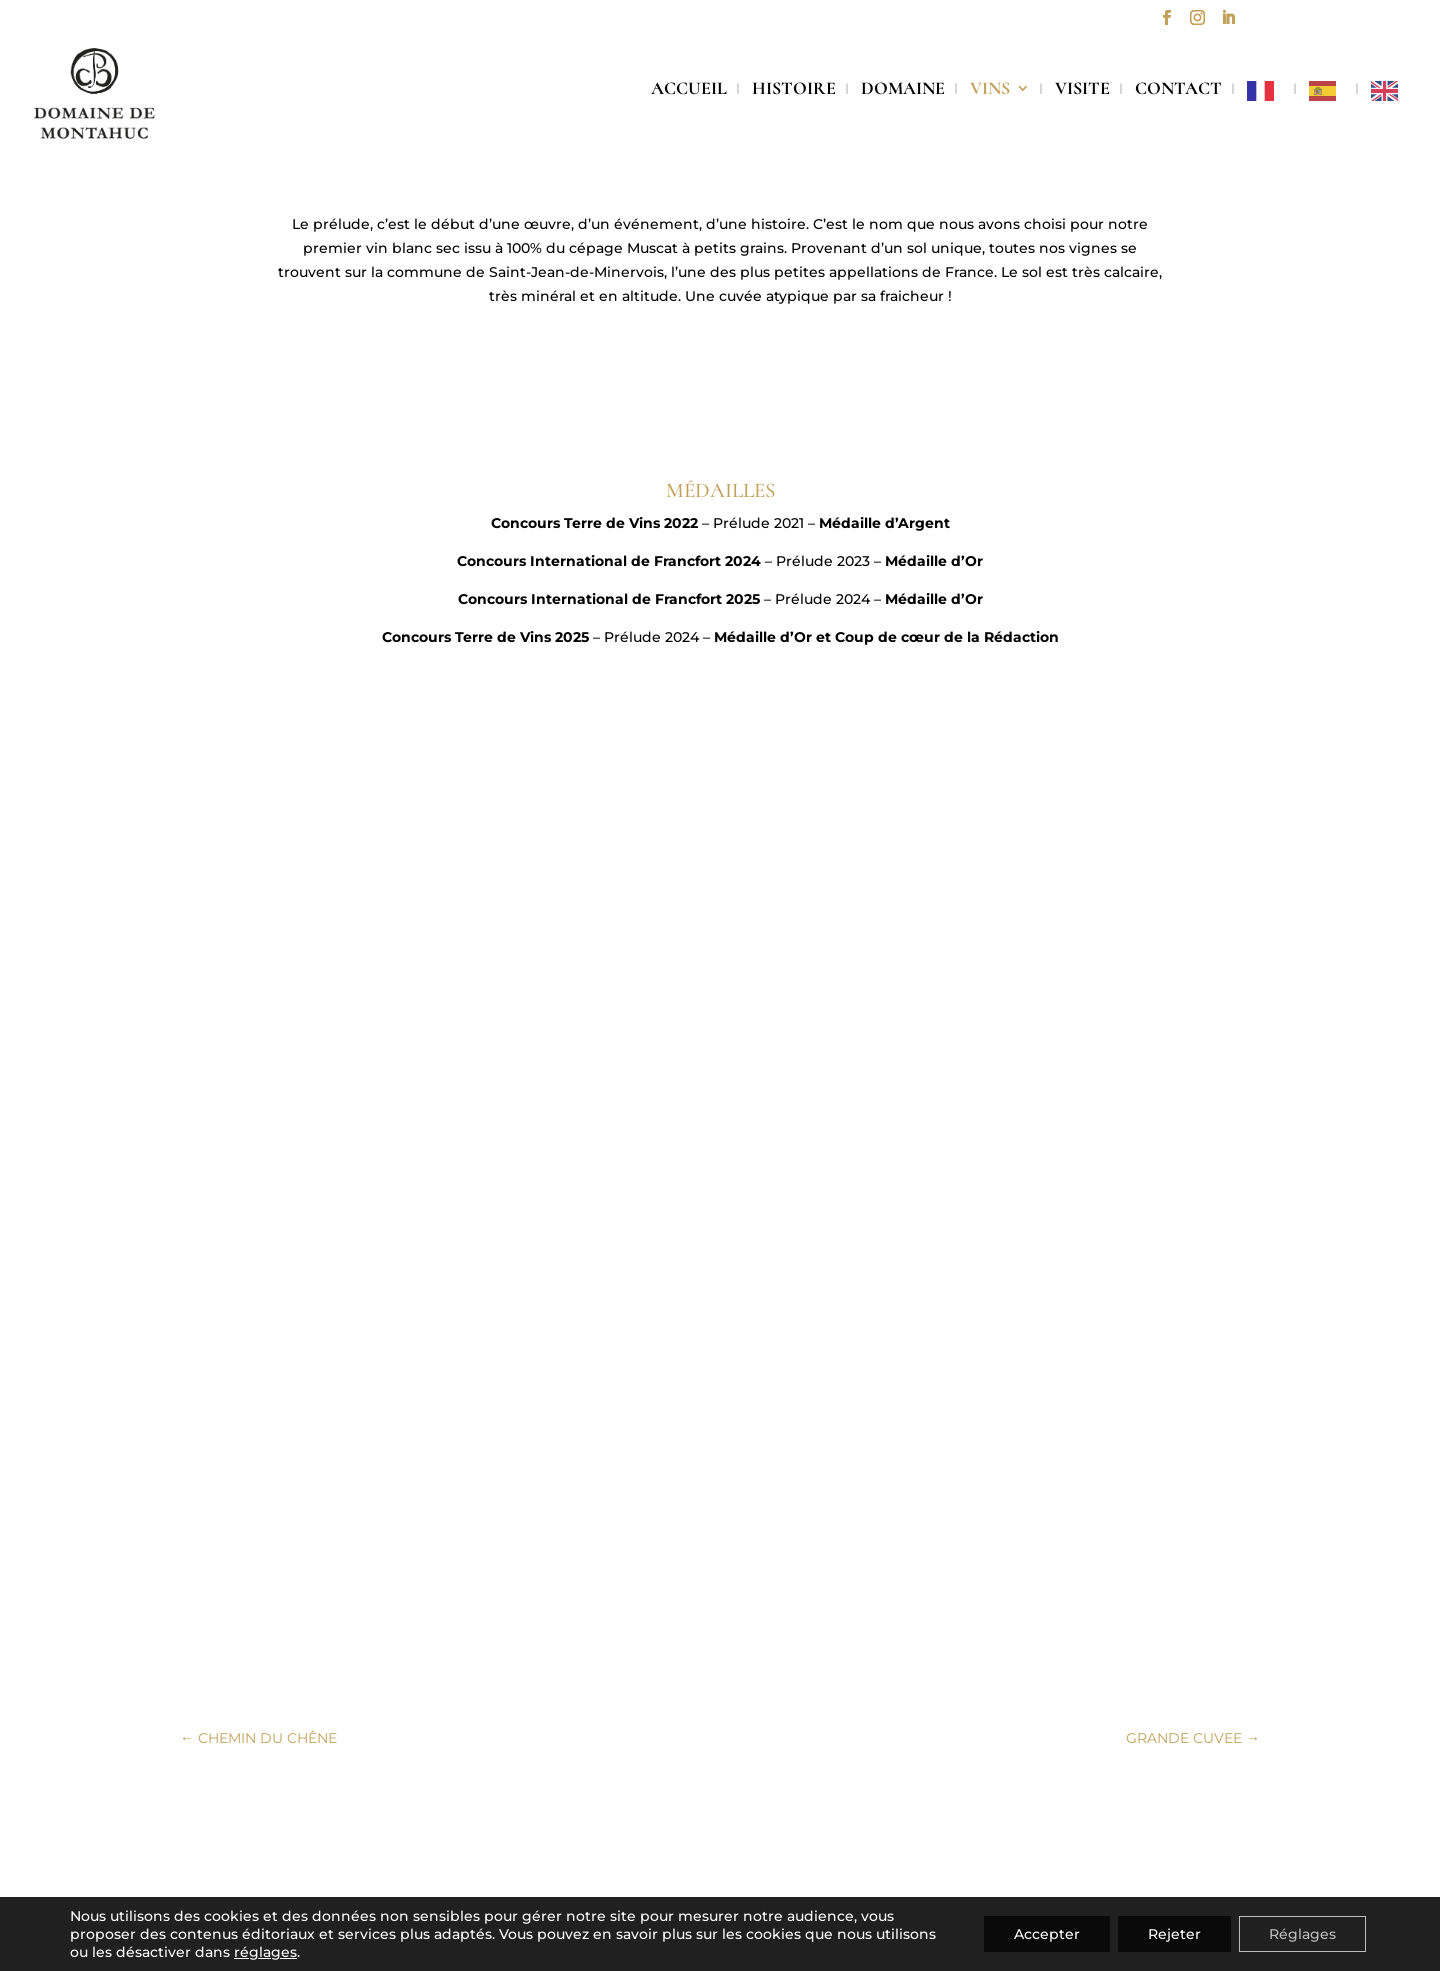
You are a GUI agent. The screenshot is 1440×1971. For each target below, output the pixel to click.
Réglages (1302, 1934)
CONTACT (1178, 90)
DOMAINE (903, 90)
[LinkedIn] (1228, 23)
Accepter (1047, 1934)
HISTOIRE (794, 90)
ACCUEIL (689, 90)
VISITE (1082, 90)
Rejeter (1174, 1934)
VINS (990, 90)
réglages (265, 1952)
